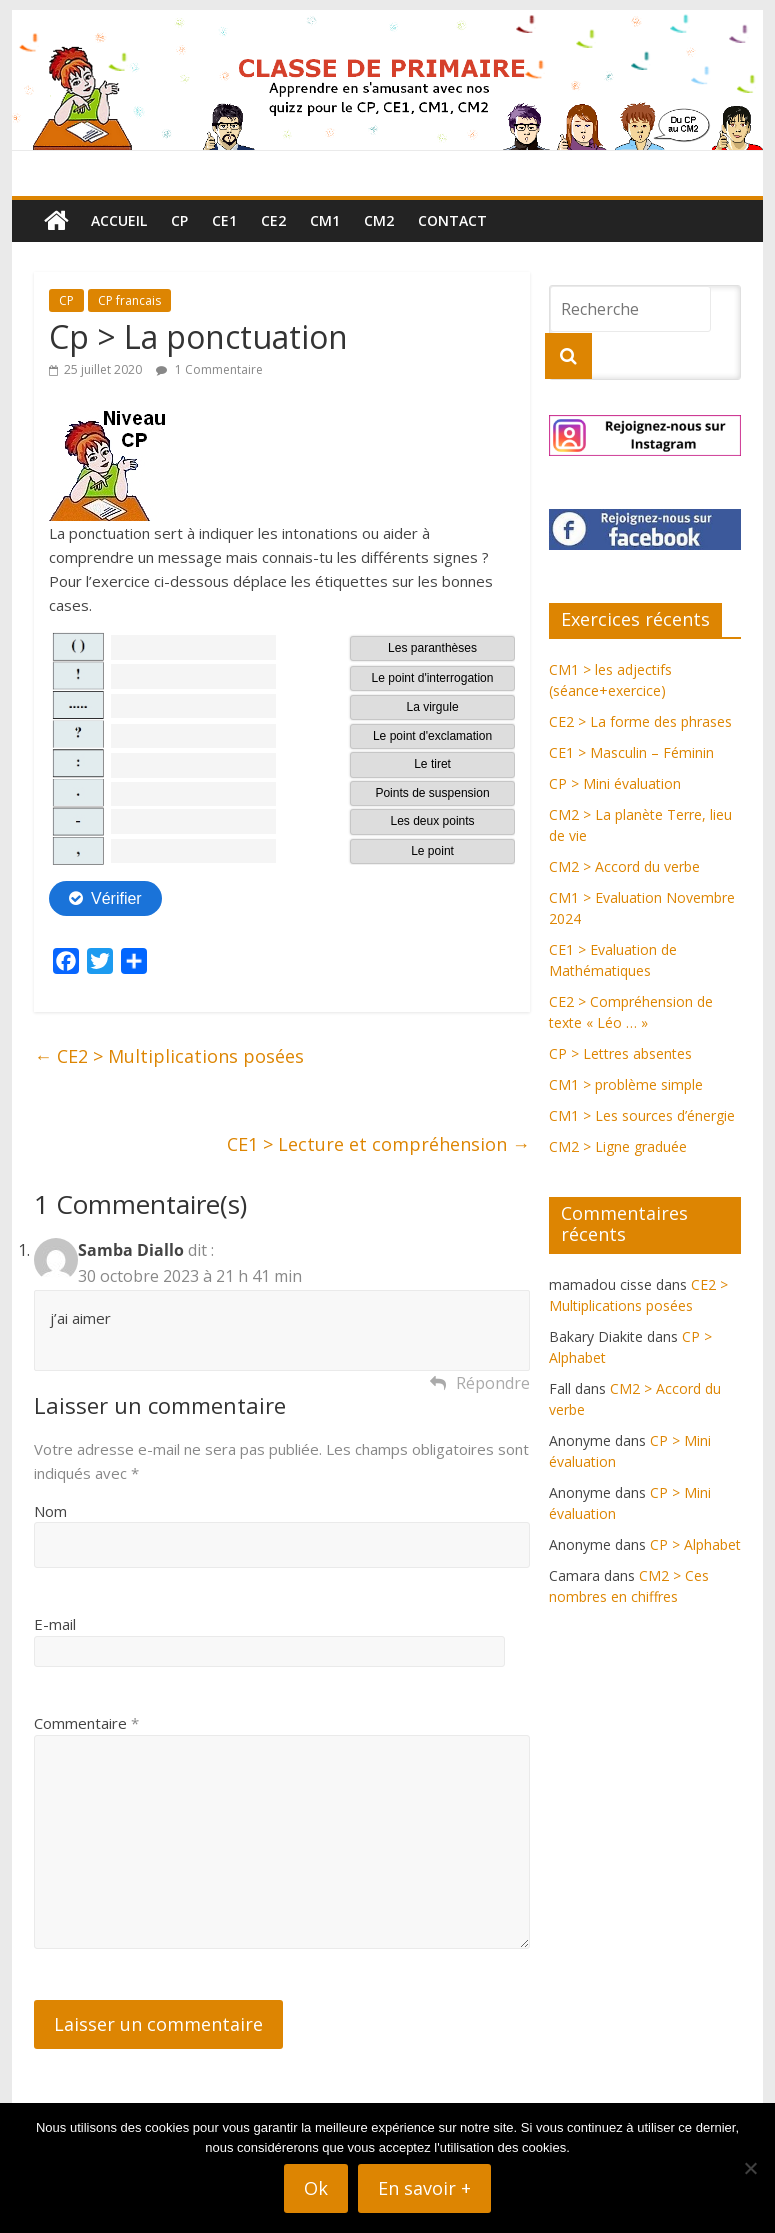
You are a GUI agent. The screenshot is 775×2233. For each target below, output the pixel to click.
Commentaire (86, 1723)
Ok (316, 2188)
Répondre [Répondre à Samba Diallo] (493, 1383)
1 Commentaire (209, 369)
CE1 (224, 220)
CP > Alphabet (695, 1544)
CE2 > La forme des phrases (640, 721)
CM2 (379, 220)
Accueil (119, 220)
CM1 (325, 220)
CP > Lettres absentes (620, 1053)
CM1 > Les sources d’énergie (642, 1115)
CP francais (129, 300)
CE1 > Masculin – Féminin (631, 752)
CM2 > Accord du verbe (624, 866)
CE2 (273, 220)
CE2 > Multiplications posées (169, 1056)
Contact (452, 220)
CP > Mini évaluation (615, 783)
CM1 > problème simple (626, 1084)
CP (179, 220)
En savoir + (424, 2188)
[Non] (750, 2168)
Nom (50, 1511)
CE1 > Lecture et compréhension (378, 1144)
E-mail (55, 1624)
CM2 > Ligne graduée (618, 1146)
